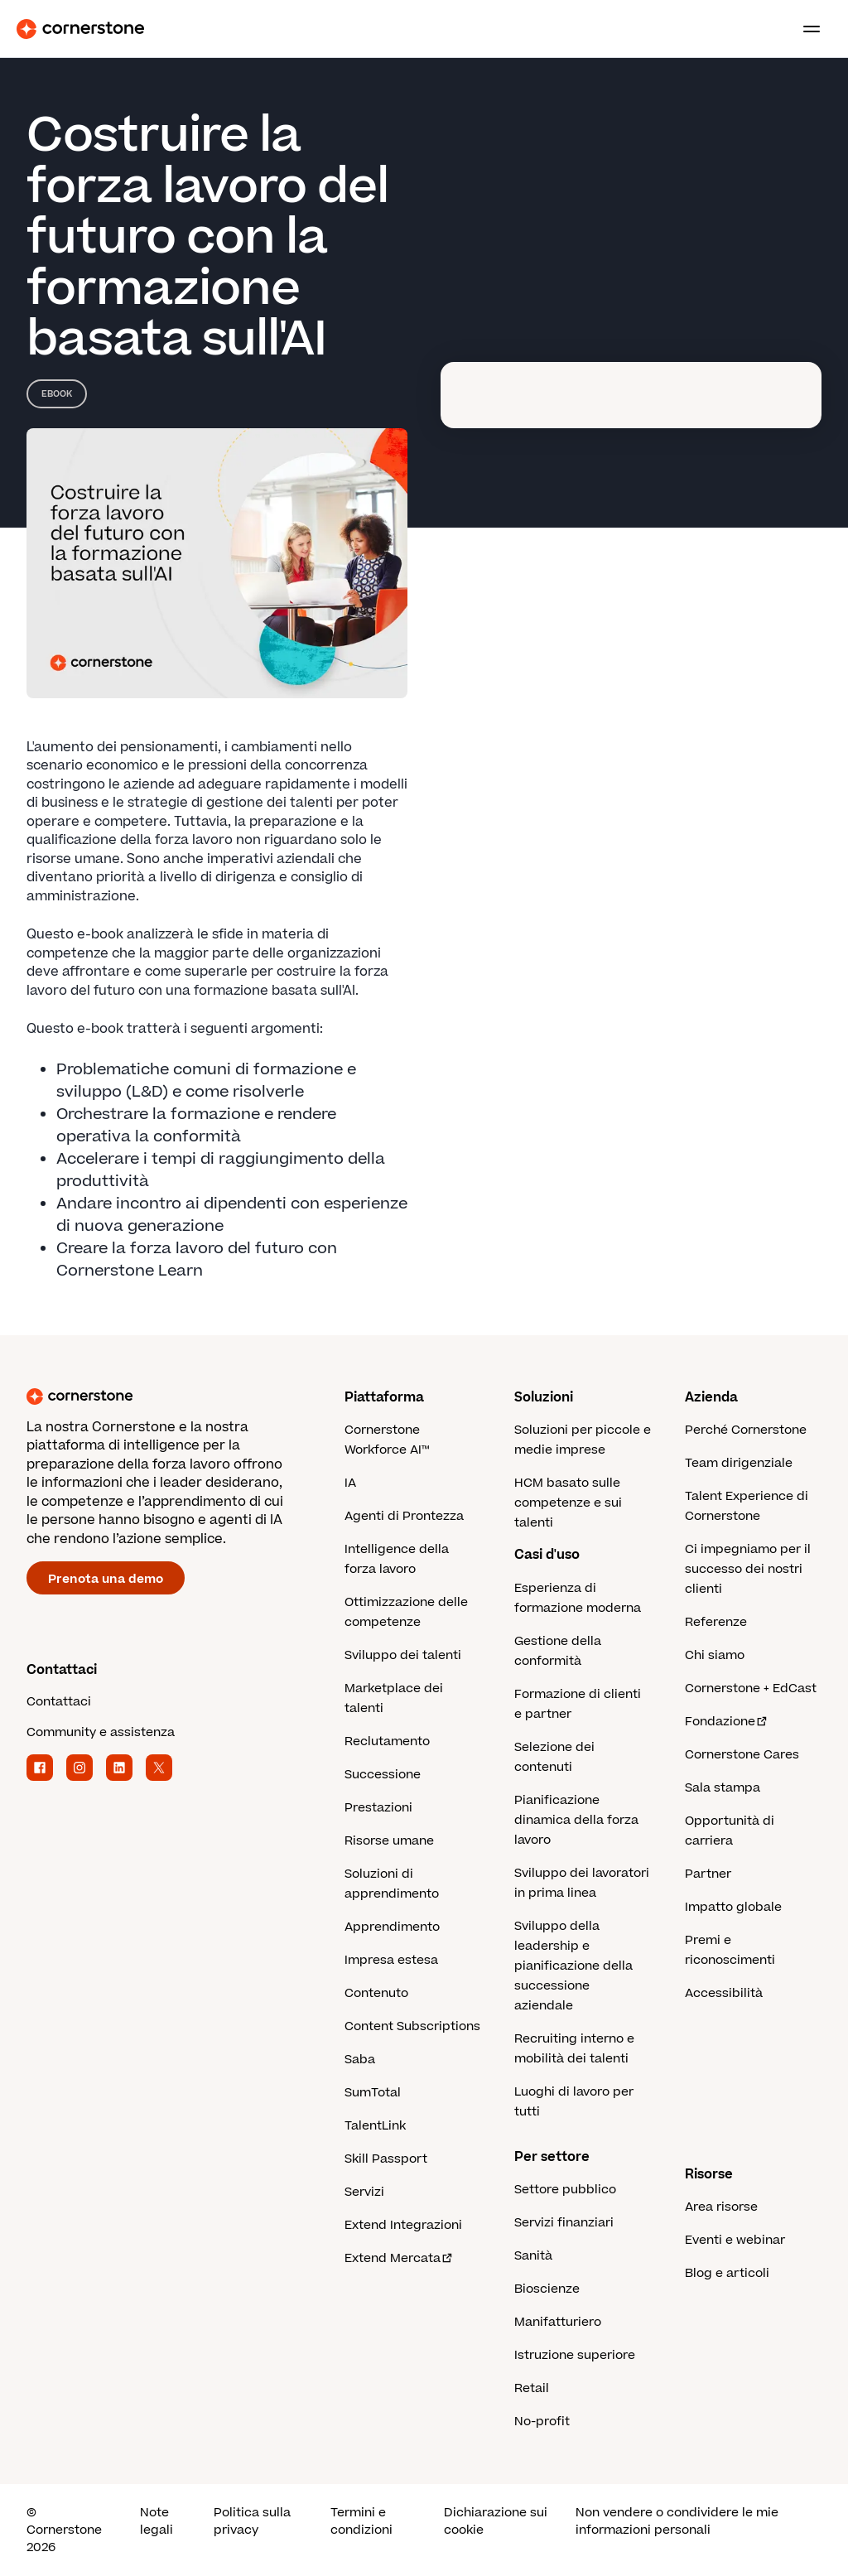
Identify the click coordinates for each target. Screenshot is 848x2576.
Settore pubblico (565, 2189)
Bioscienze (547, 2289)
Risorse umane (389, 1841)
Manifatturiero (557, 2322)
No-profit (542, 2421)
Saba (359, 2059)
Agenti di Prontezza (404, 1516)
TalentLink (375, 2126)
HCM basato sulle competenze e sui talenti (568, 1503)
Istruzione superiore (574, 2355)
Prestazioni (378, 1807)
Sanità (533, 2256)
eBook (56, 394)
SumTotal (372, 2092)
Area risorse (721, 2207)
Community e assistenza (100, 1732)
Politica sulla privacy (252, 2521)
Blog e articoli (727, 2273)
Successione (382, 1774)
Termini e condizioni (361, 2521)
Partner (708, 1874)
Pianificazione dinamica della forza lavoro (576, 1820)
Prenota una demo (105, 1579)
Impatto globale (733, 1907)
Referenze (716, 1622)
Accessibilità (724, 1993)
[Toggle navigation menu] (805, 29)
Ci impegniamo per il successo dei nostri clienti (748, 1569)
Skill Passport (385, 2159)
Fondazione (726, 1721)
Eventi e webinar (735, 2240)
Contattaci (58, 1701)
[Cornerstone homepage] (185, 1396)
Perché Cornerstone (746, 1430)
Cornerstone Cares (742, 1754)
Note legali (156, 2521)
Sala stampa (722, 1788)
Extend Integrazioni (403, 2225)
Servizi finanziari (564, 2222)
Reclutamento (387, 1741)
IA (350, 1483)
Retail (531, 2388)
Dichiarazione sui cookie (495, 2521)
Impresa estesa (391, 1960)
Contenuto (376, 1993)
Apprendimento (392, 1927)
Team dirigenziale (739, 1463)
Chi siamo (714, 1655)
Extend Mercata (399, 2258)
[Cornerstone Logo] (80, 29)
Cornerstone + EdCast (751, 1688)
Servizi (364, 2192)
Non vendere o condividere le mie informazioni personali (677, 2521)
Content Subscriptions (412, 2026)
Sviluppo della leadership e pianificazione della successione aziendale (573, 1966)
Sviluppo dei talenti (402, 1655)
